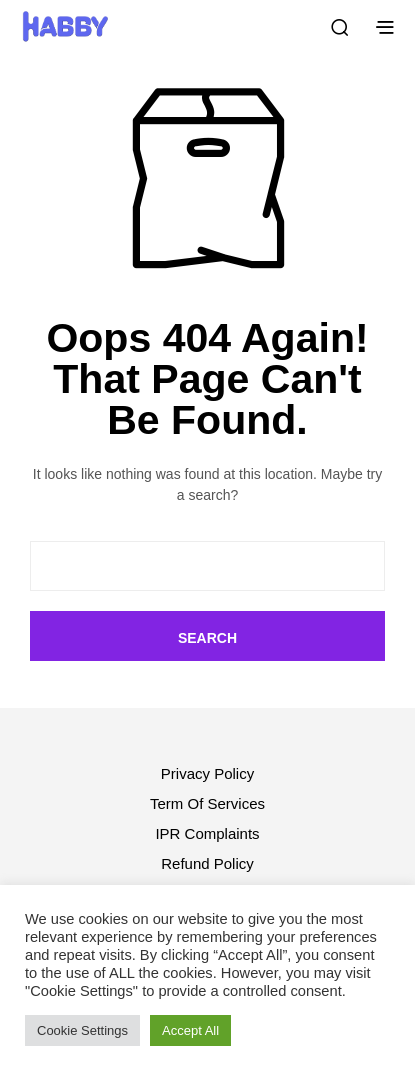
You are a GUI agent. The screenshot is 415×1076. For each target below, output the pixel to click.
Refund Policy (207, 863)
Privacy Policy (207, 773)
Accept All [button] (190, 1030)
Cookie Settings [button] (82, 1030)
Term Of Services (207, 803)
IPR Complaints (207, 833)
